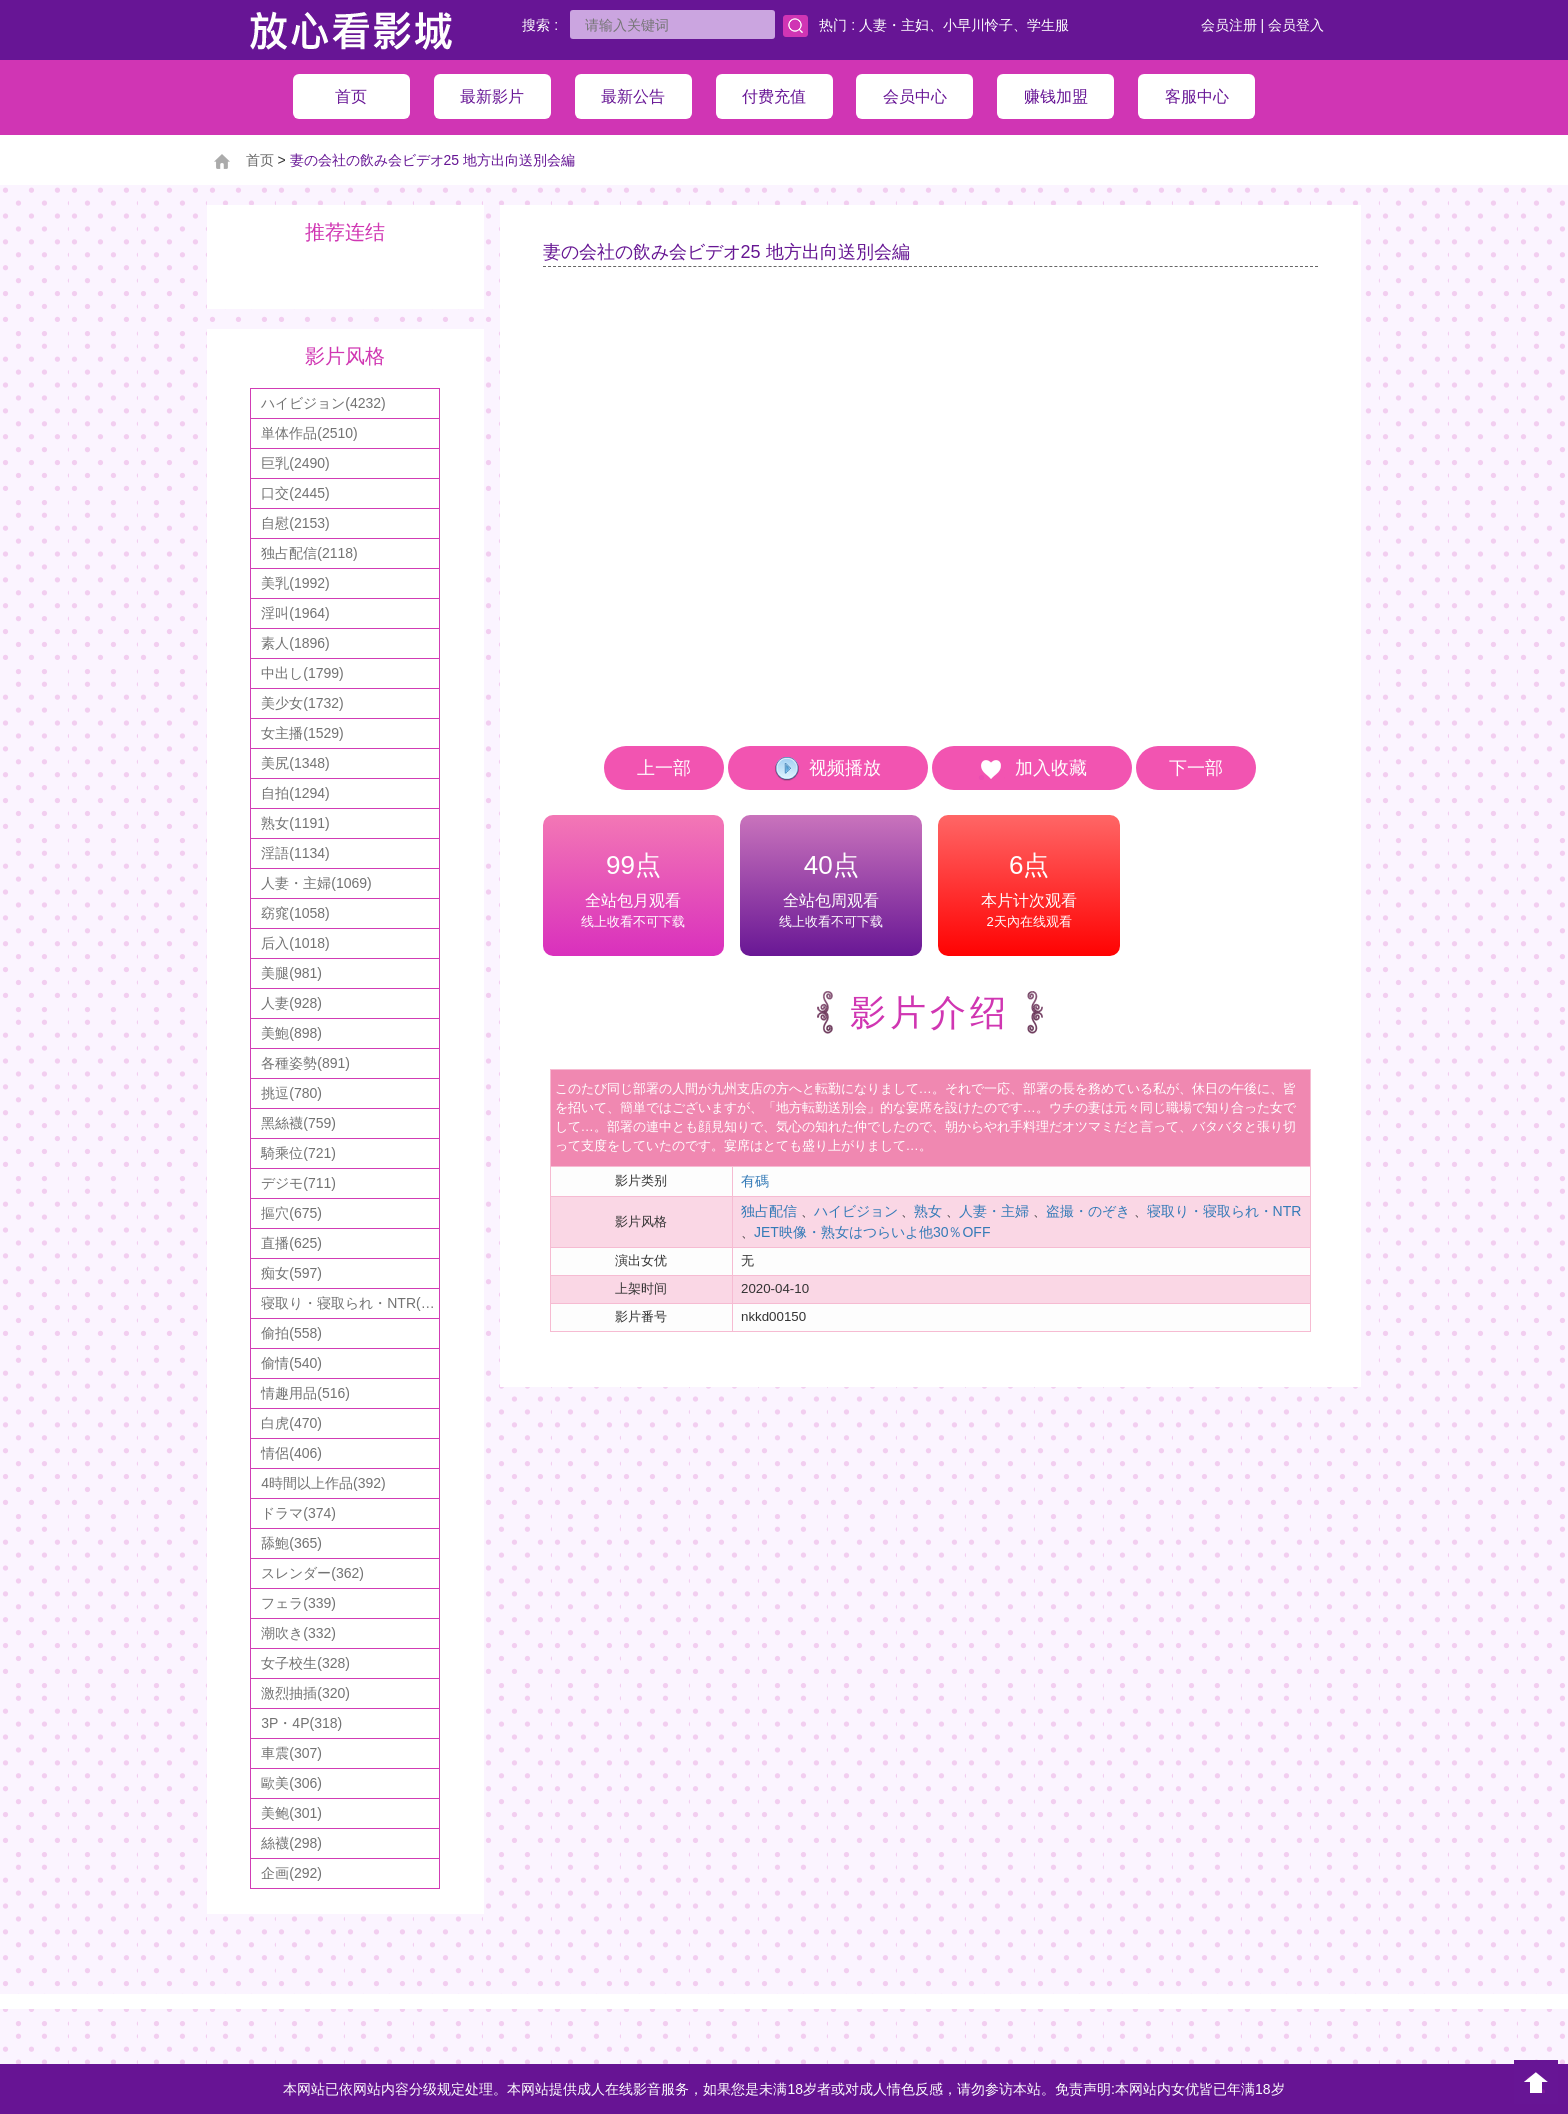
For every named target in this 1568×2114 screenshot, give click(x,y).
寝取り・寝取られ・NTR (1224, 1211)
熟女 (928, 1211)
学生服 (1048, 25)
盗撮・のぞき (1088, 1211)
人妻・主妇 (894, 25)
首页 (260, 160)
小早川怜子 (978, 25)
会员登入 (1296, 25)
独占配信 (769, 1211)
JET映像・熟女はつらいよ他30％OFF (872, 1232)
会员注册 (1229, 25)
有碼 (755, 1181)
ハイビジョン (856, 1211)
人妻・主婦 (994, 1211)
